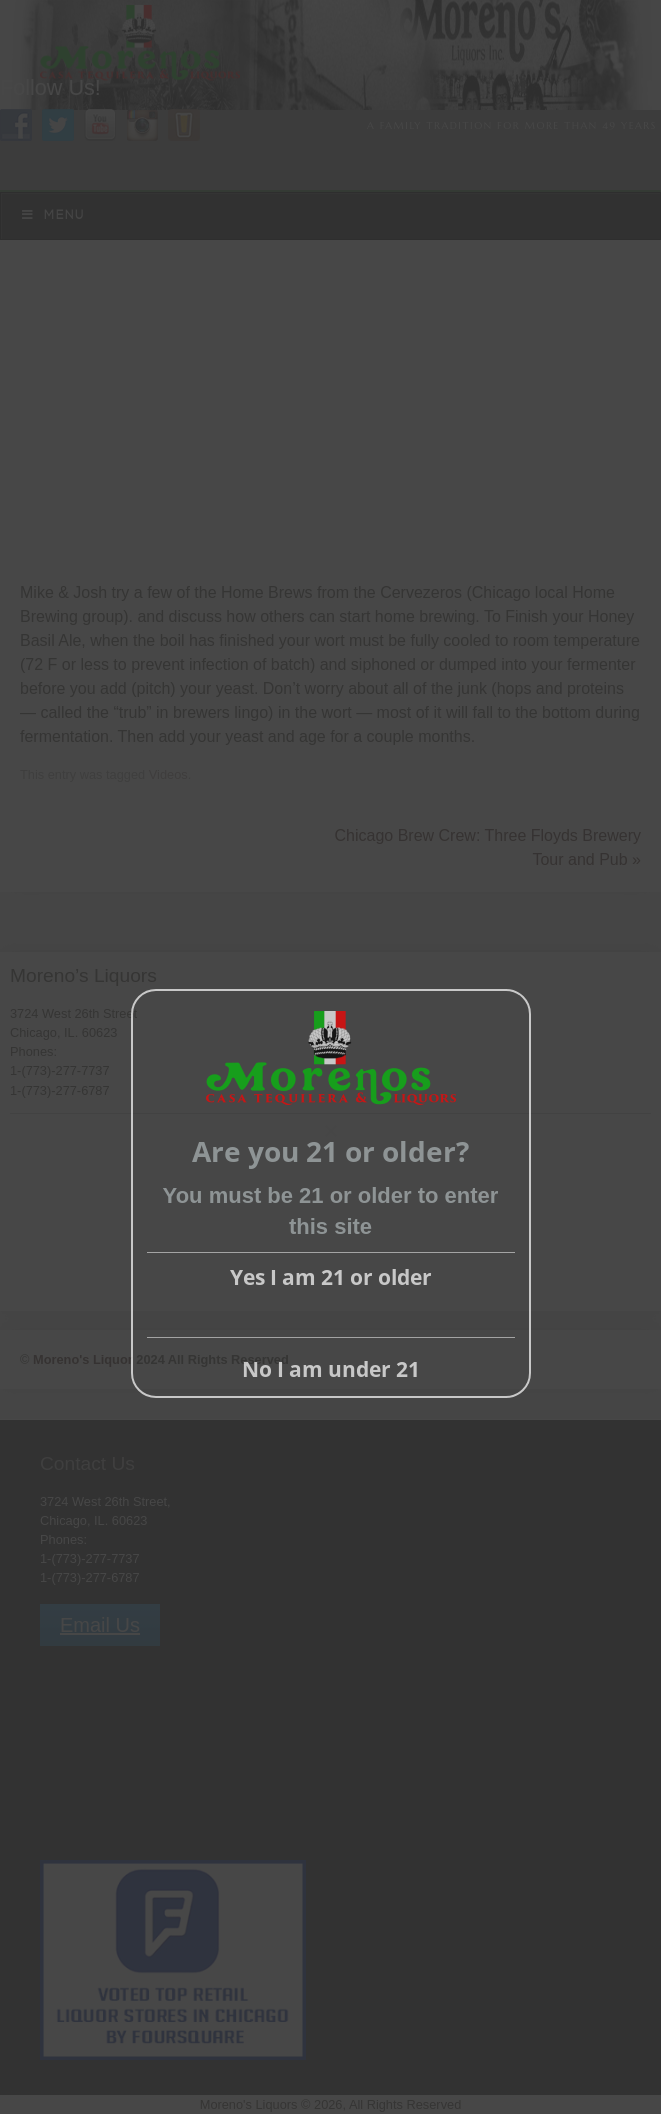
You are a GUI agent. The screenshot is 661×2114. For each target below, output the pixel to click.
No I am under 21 (331, 1369)
